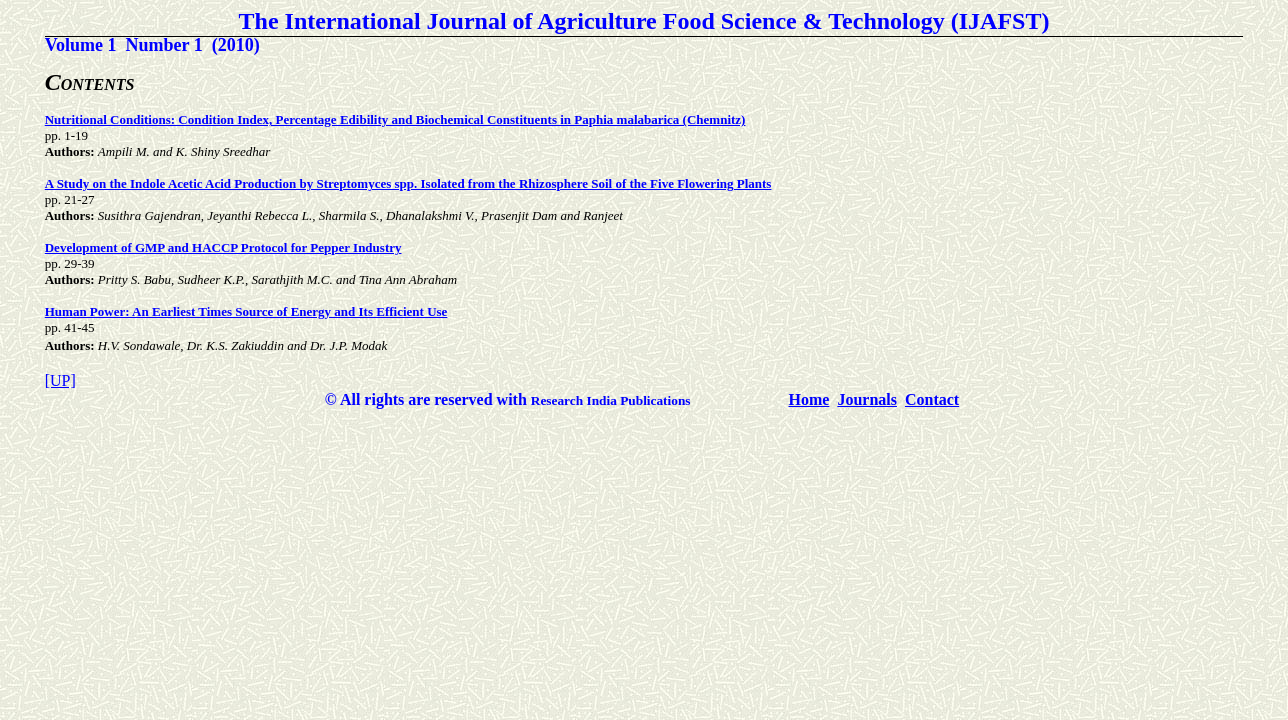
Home (809, 399)
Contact (932, 399)
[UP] (60, 380)
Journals (867, 399)
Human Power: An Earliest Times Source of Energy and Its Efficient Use (246, 311)
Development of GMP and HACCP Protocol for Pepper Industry (223, 247)
